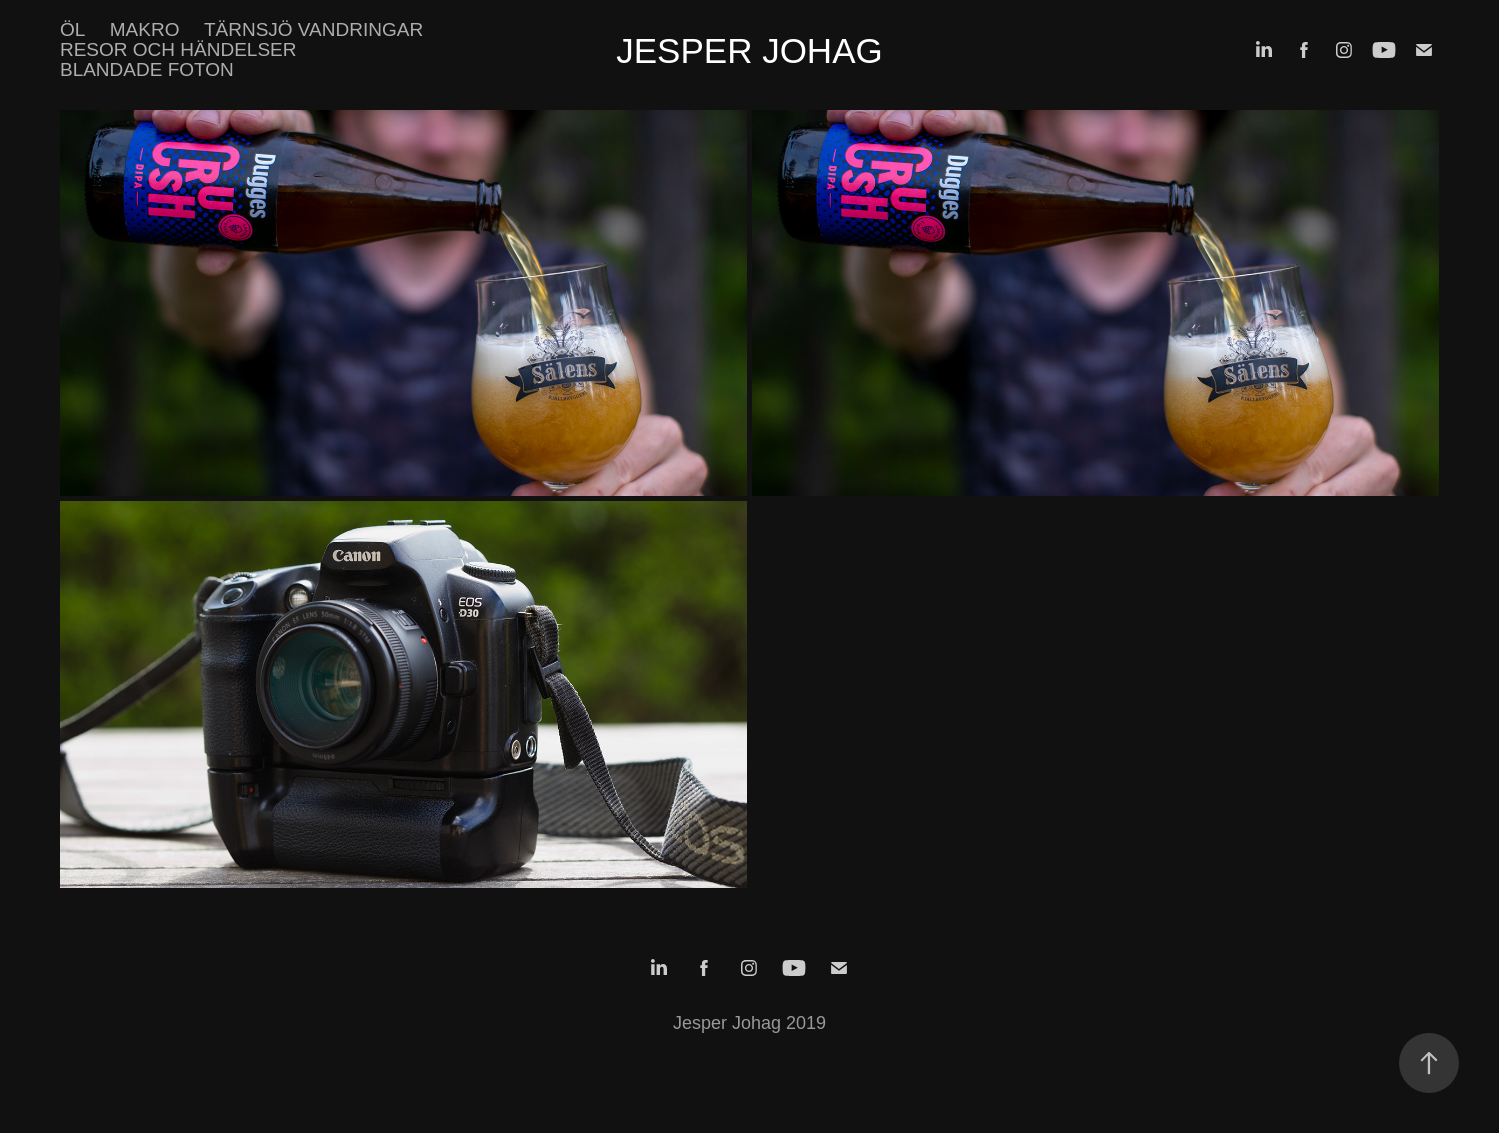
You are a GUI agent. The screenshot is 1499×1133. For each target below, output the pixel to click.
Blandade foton (147, 69)
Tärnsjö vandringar (313, 29)
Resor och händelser (178, 49)
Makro (145, 29)
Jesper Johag (749, 50)
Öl (72, 29)
